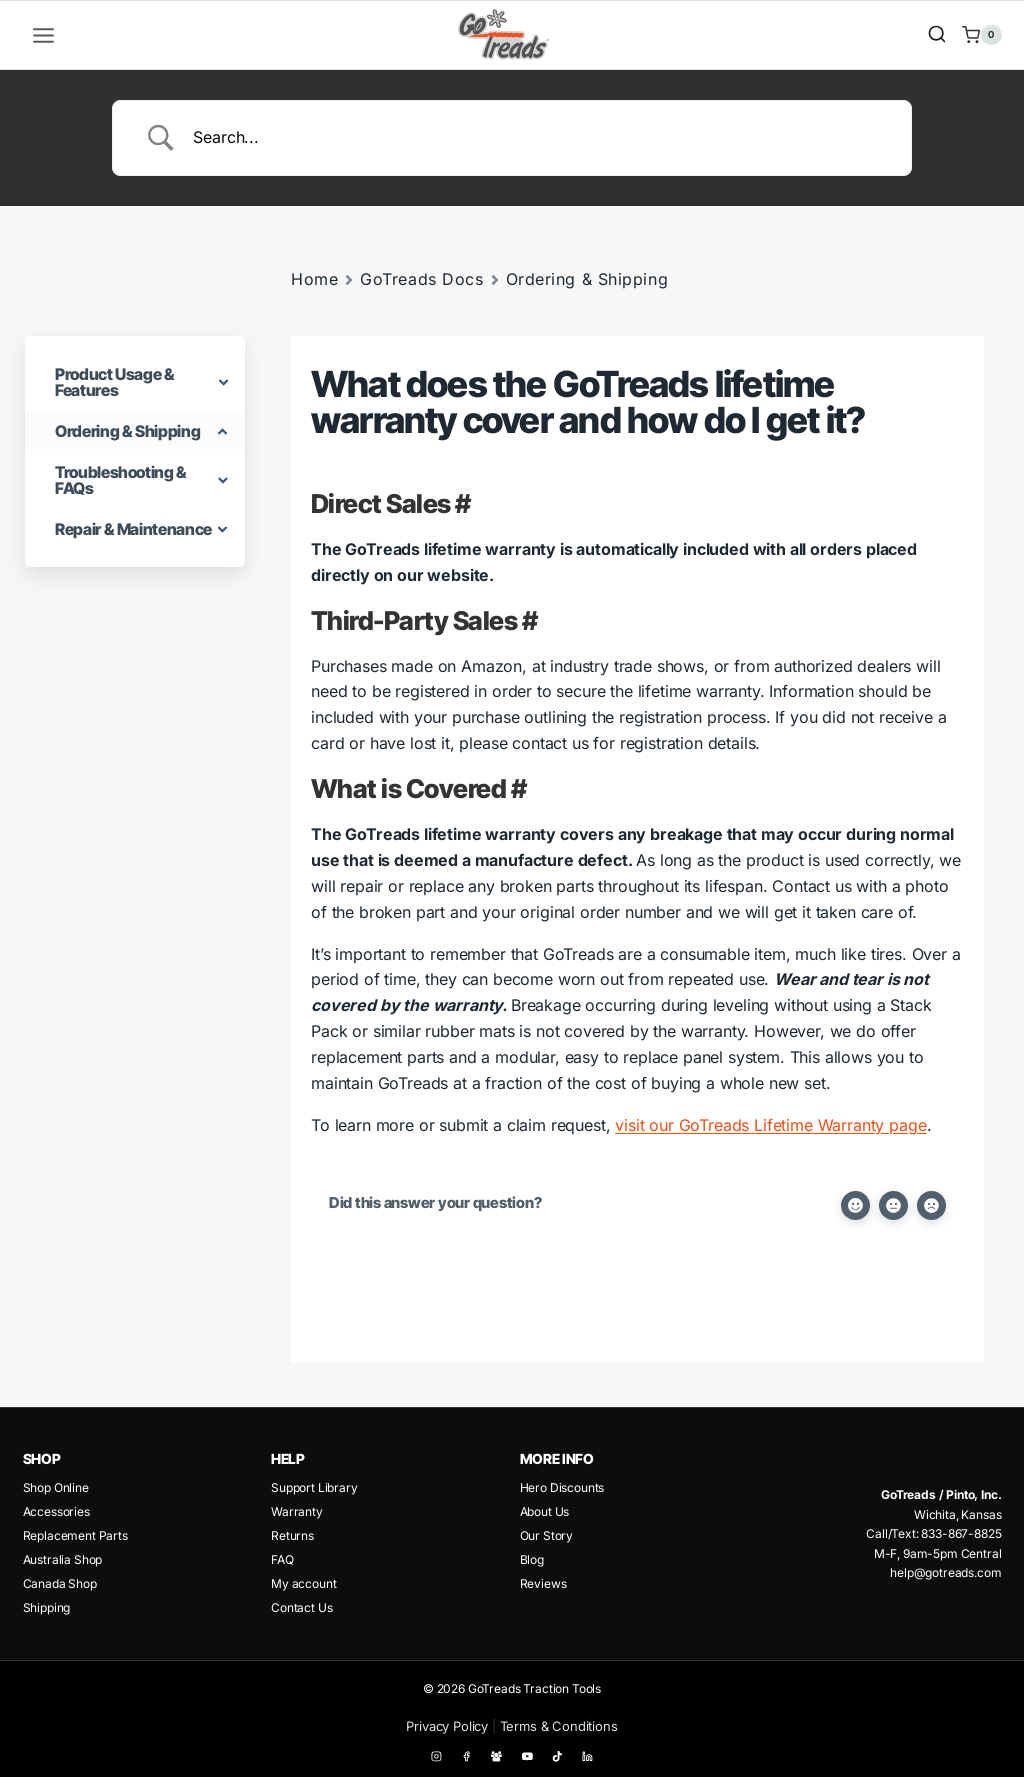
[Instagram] (437, 1757)
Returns (292, 1535)
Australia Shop (63, 1559)
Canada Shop (60, 1583)
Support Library (314, 1487)
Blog (532, 1559)
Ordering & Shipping (587, 279)
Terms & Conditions (559, 1726)
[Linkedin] (588, 1757)
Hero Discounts (562, 1487)
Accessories (56, 1511)
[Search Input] (537, 138)
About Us (545, 1511)
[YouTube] (527, 1757)
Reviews (543, 1583)
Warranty (297, 1511)
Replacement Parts (75, 1535)
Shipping (47, 1607)
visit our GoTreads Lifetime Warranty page (770, 1125)
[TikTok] (558, 1757)
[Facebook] (467, 1757)
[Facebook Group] (497, 1757)
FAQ (282, 1559)
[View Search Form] (937, 35)
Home (314, 279)
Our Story (547, 1535)
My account (303, 1583)
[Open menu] (44, 35)
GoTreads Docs (421, 279)
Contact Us (301, 1607)
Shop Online (56, 1487)
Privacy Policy (447, 1726)
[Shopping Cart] (981, 35)
